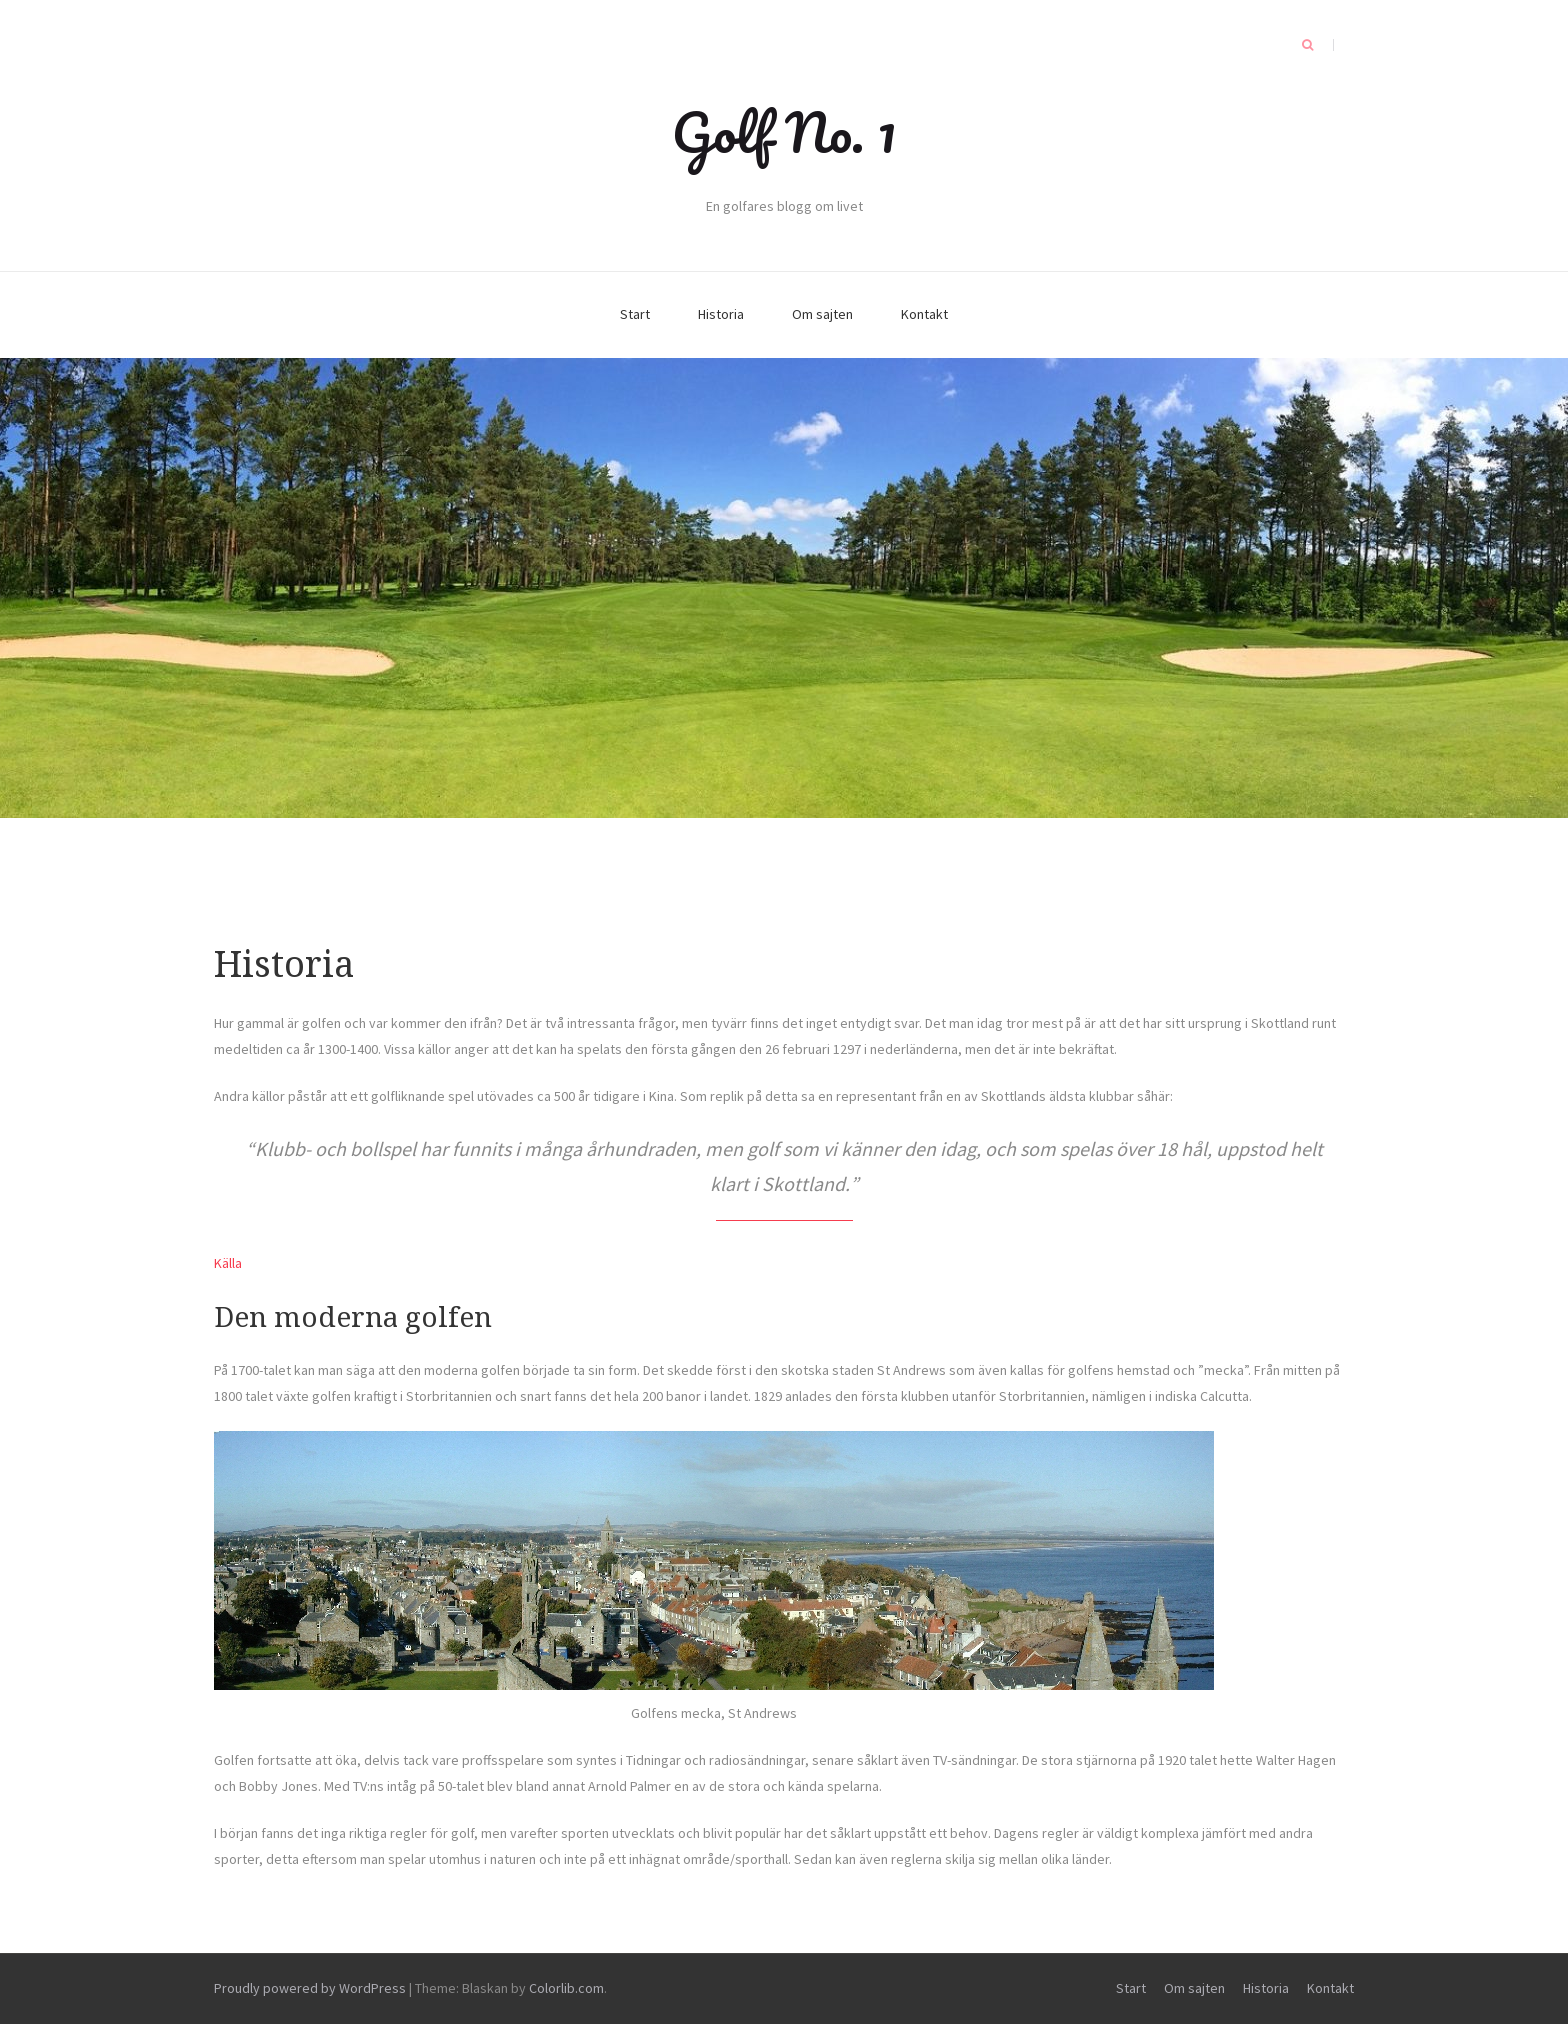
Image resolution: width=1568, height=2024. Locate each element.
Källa (228, 1263)
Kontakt (924, 314)
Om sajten (822, 314)
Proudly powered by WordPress (310, 1988)
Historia (721, 314)
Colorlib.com (566, 1988)
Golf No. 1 (784, 132)
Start (635, 314)
